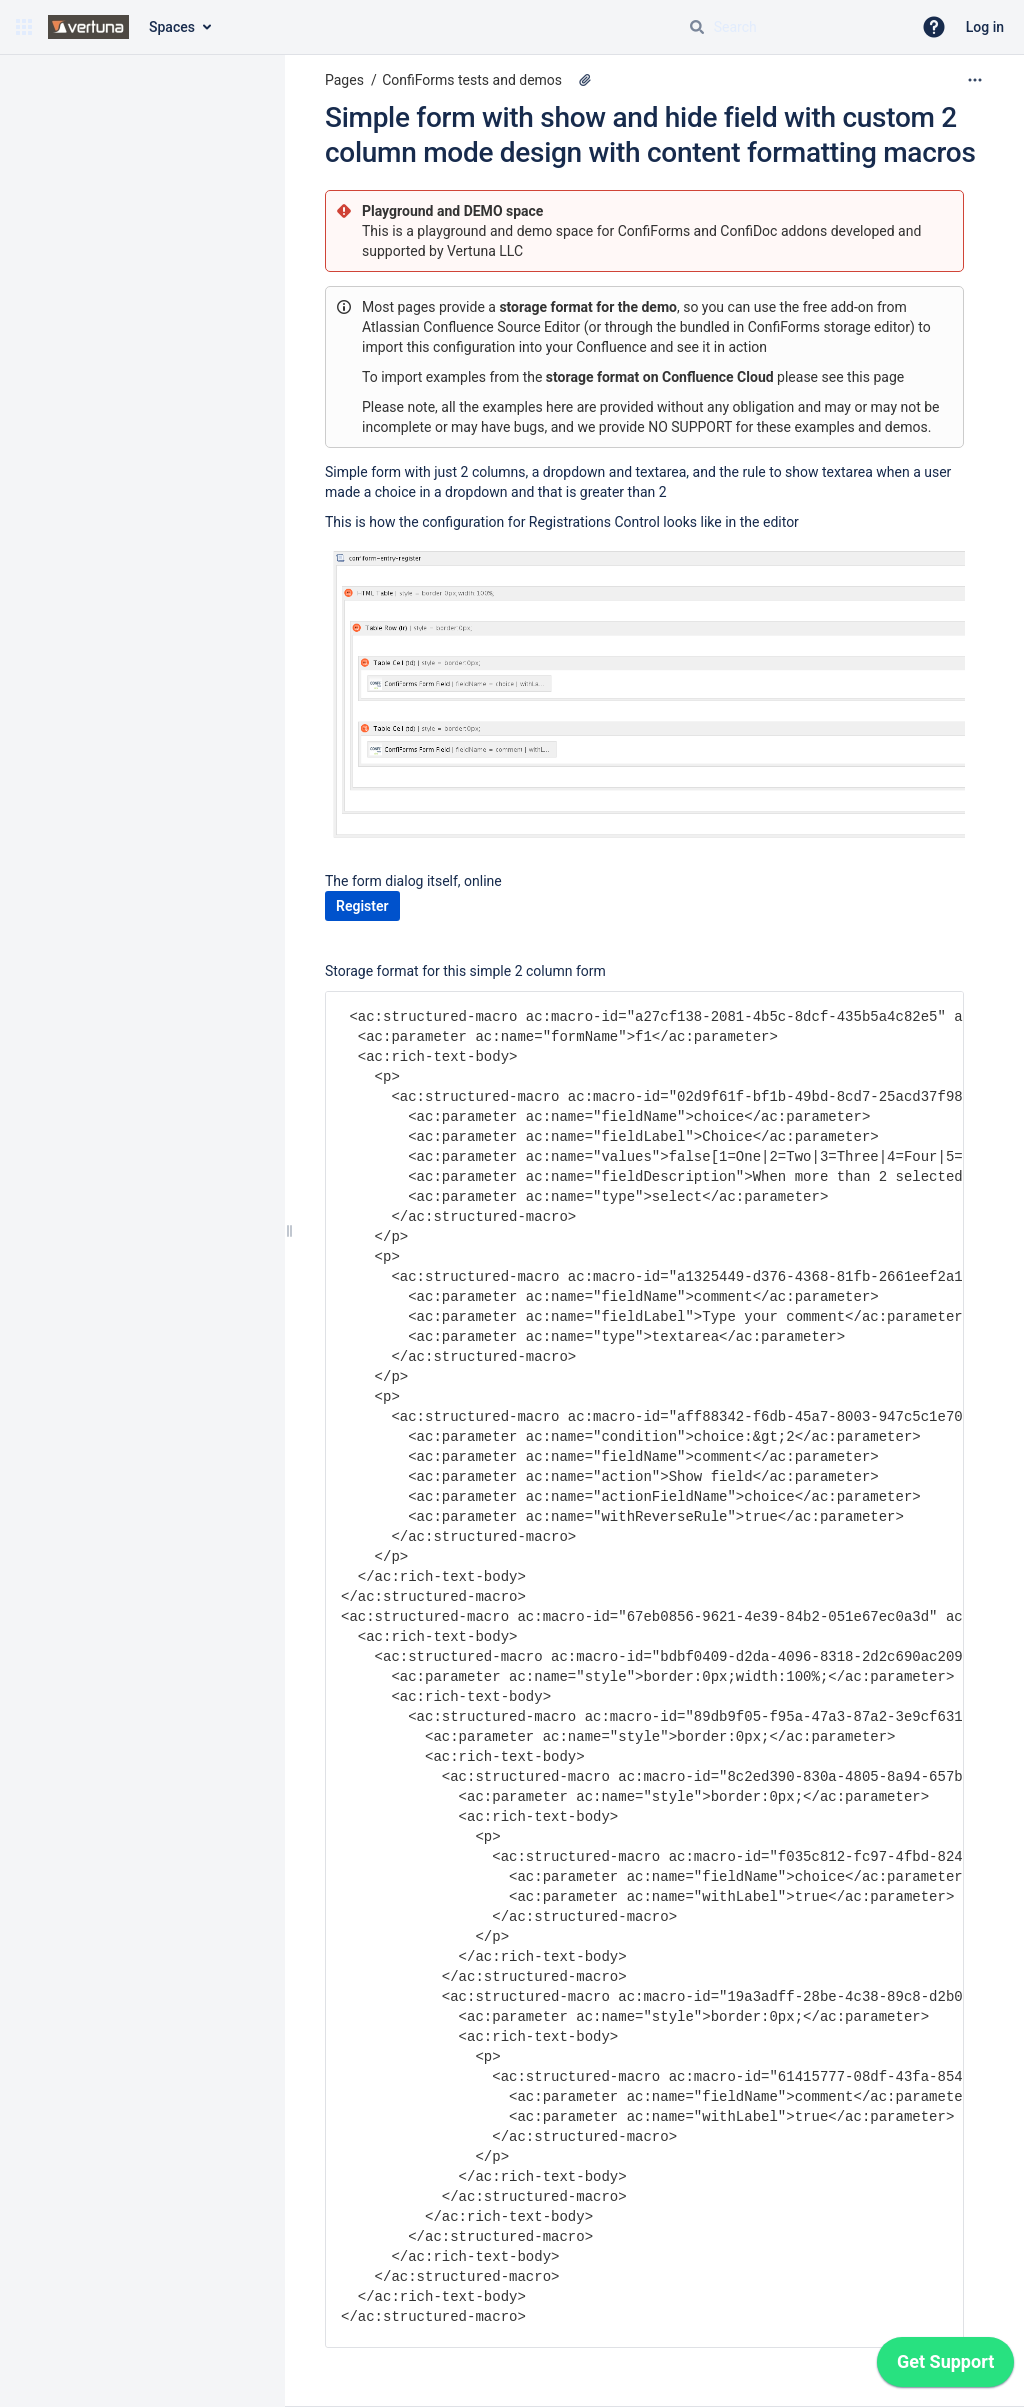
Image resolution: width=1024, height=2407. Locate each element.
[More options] (975, 80)
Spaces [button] (172, 27)
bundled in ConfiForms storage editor (795, 327)
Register (362, 906)
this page (875, 377)
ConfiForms (656, 231)
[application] (945, 2367)
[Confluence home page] (88, 27)
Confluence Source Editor (501, 327)
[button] (24, 27)
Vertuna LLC (485, 251)
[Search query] (792, 27)
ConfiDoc (750, 231)
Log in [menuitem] (985, 27)
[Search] (697, 27)
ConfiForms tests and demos (472, 80)
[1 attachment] (585, 80)
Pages (344, 80)
